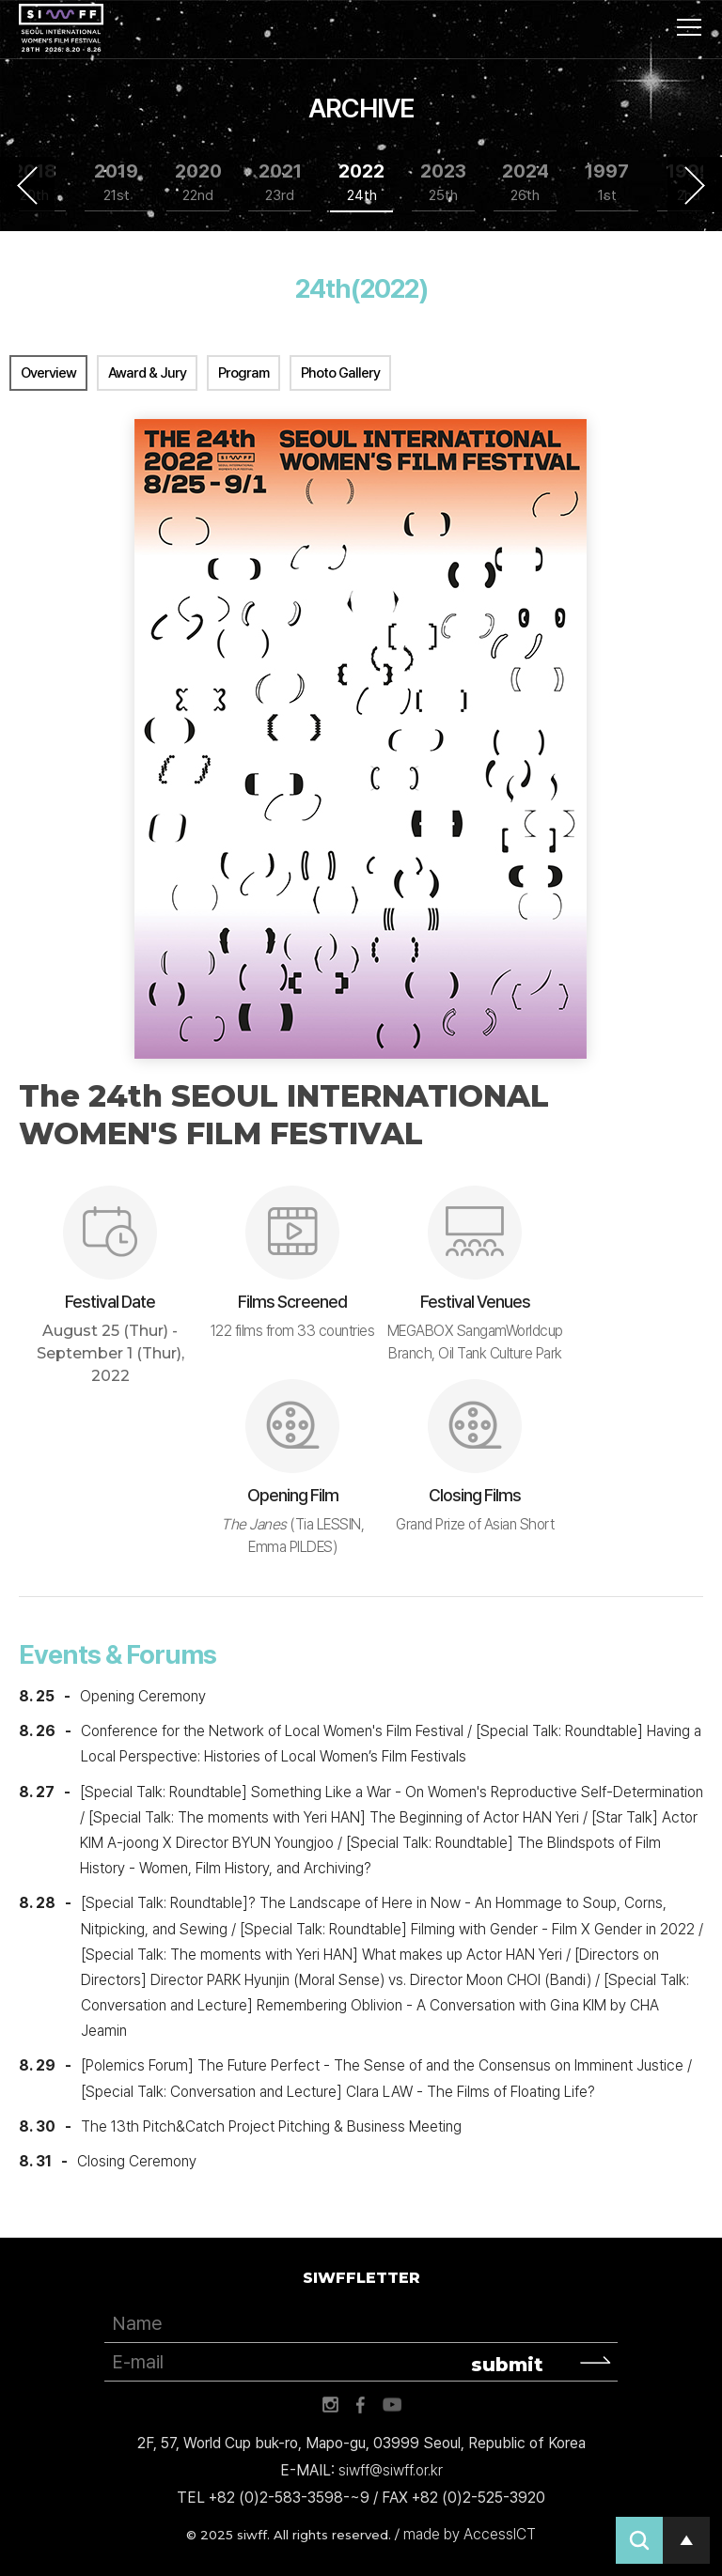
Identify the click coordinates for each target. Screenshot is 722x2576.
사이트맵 (689, 27)
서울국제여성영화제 (61, 28)
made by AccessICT (469, 2534)
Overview (48, 373)
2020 (198, 183)
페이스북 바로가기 (361, 2405)
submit (507, 2364)
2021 (280, 183)
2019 (116, 183)
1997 (607, 183)
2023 (443, 183)
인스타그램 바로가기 (330, 2405)
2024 (525, 183)
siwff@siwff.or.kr (390, 2470)
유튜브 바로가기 (392, 2405)
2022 (361, 183)
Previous (27, 185)
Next (694, 185)
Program (243, 373)
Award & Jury (147, 373)
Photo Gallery (340, 373)
